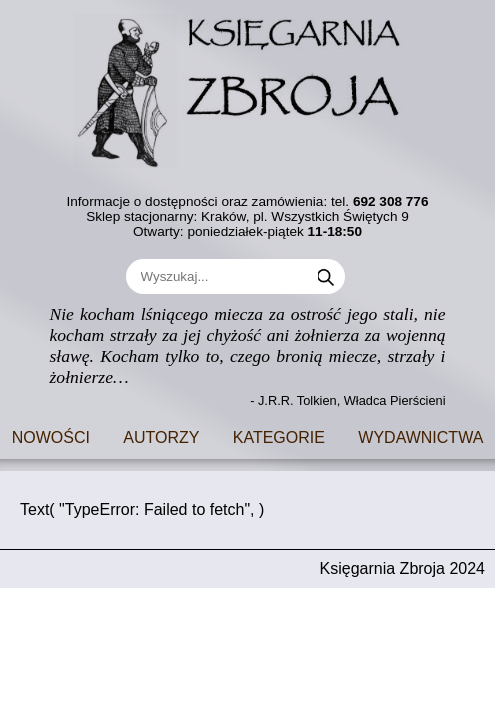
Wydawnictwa (420, 435)
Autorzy (161, 435)
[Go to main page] (248, 86)
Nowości (51, 435)
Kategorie (279, 435)
